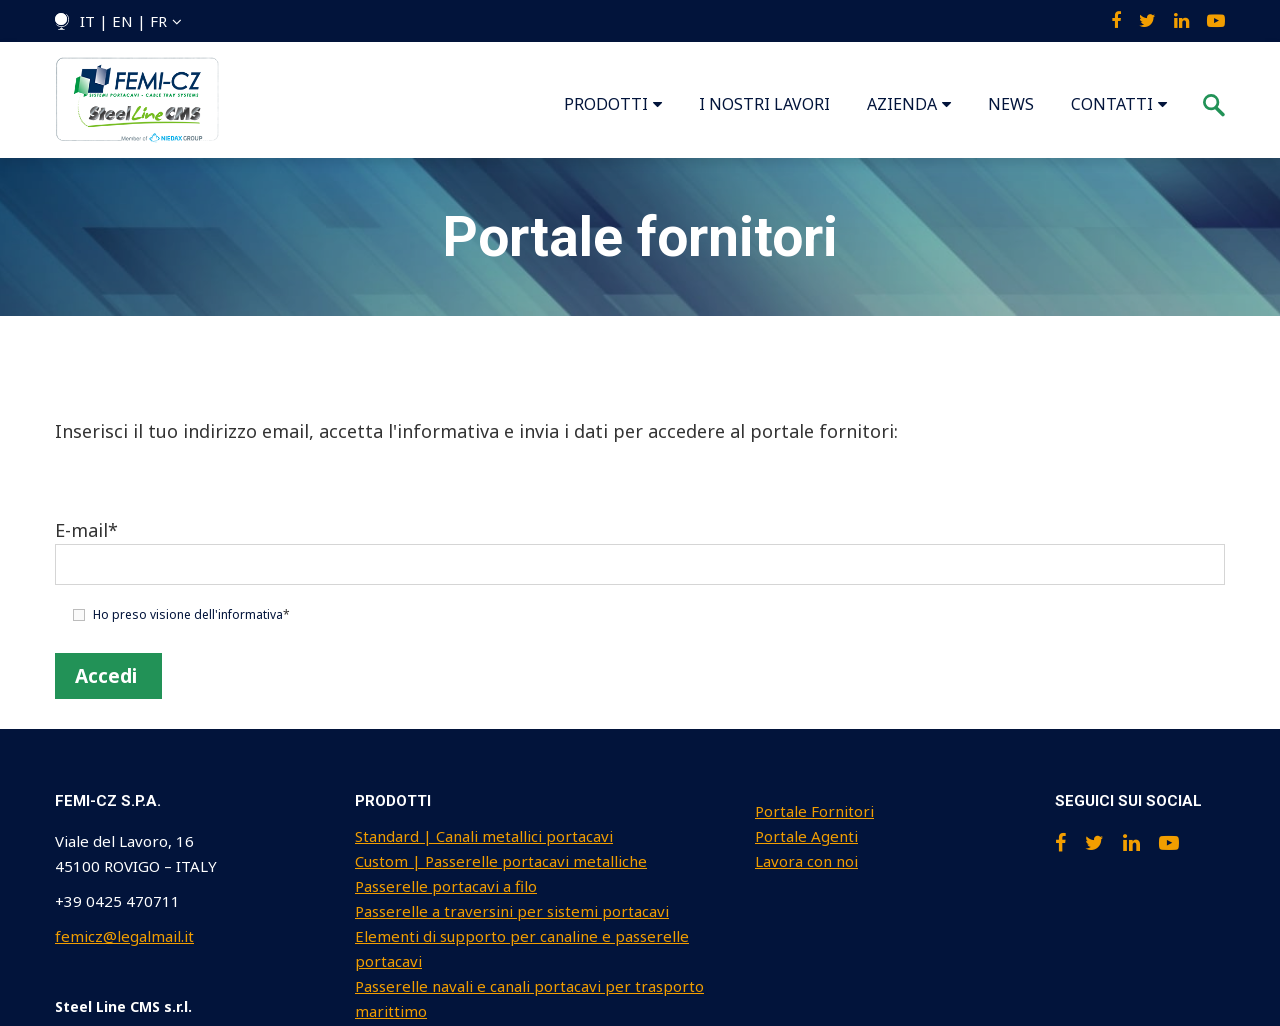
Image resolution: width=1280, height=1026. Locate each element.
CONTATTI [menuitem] (1112, 104)
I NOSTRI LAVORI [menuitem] (764, 104)
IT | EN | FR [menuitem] (123, 21)
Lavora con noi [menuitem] (806, 861)
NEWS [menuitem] (1011, 104)
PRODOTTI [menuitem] (606, 104)
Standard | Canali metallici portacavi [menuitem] (484, 836)
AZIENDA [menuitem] (902, 104)
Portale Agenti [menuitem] (806, 836)
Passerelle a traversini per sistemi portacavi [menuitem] (512, 911)
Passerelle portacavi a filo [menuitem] (446, 886)
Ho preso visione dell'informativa (188, 614)
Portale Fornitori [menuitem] (814, 811)
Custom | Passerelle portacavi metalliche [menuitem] (501, 861)
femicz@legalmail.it (124, 936)
